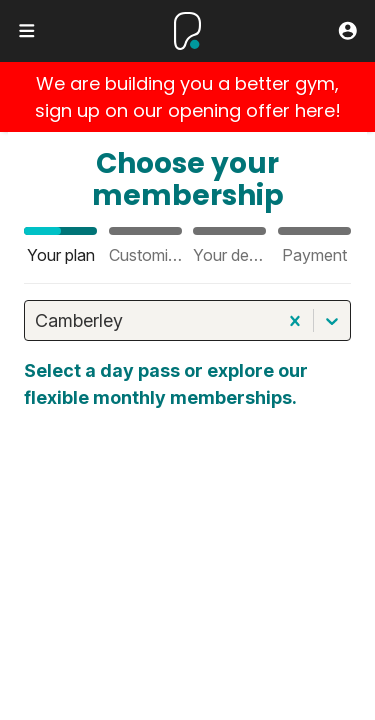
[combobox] (37, 320)
